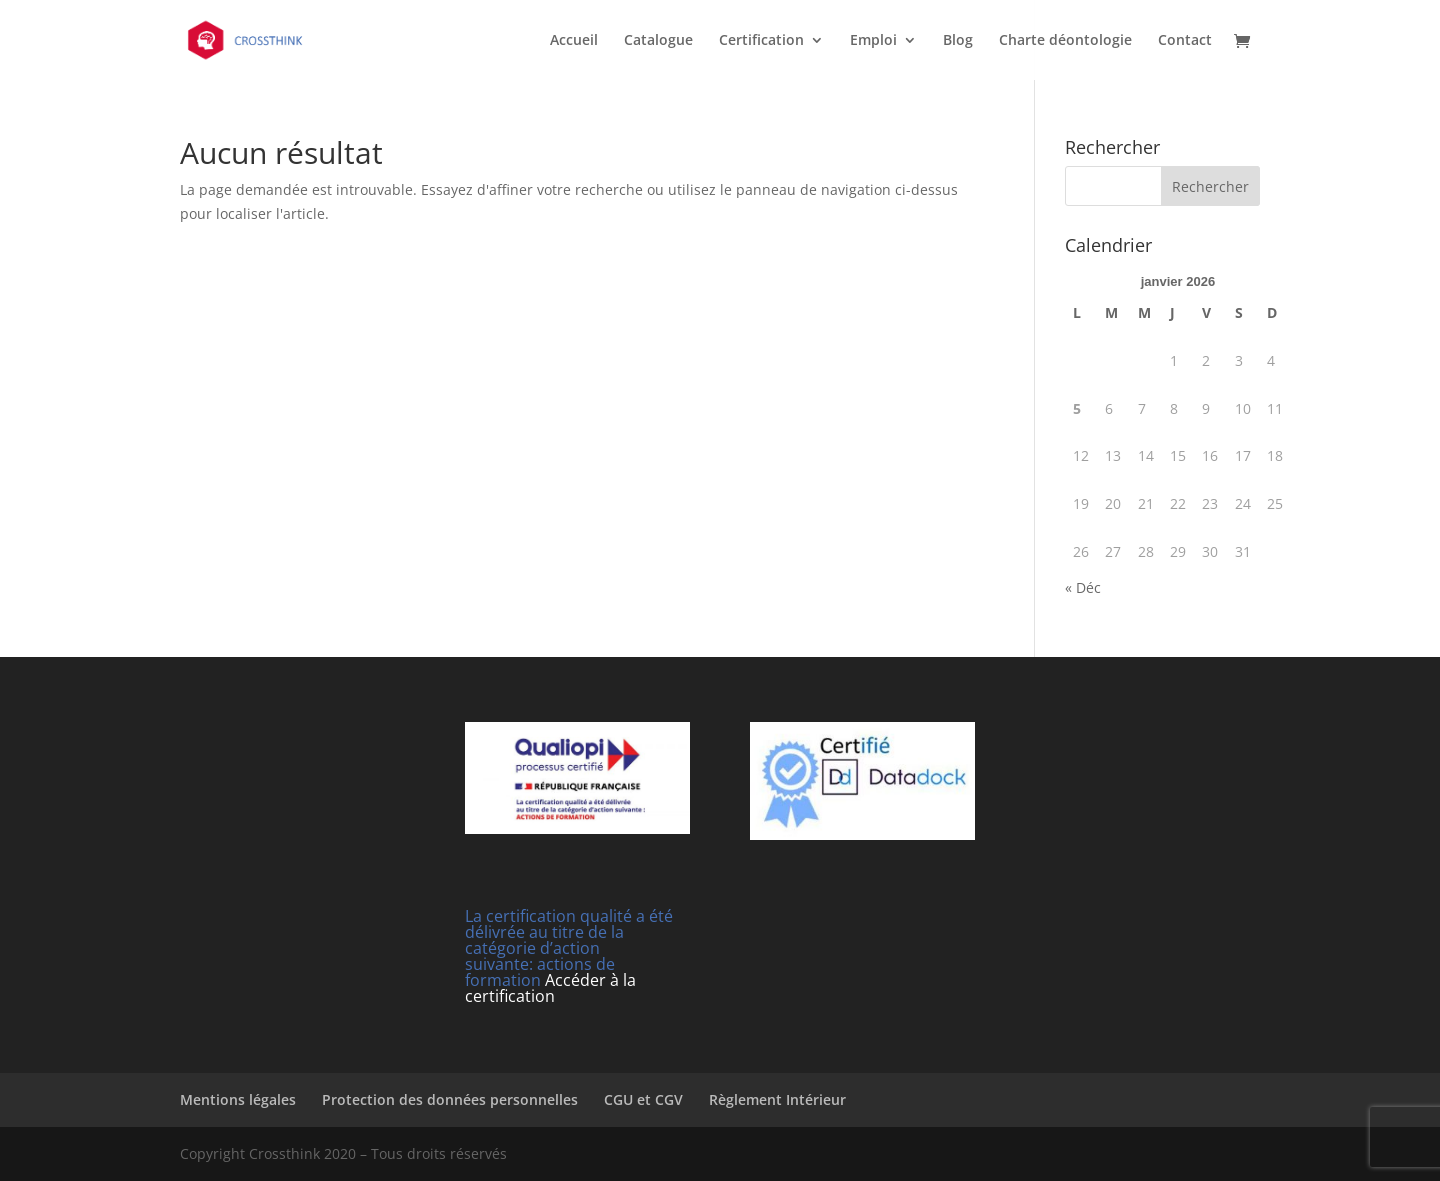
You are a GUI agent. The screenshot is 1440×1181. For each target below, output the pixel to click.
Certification (761, 41)
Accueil (574, 41)
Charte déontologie (1065, 41)
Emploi (873, 41)
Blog (958, 41)
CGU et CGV (643, 1099)
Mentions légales (238, 1099)
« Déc (1083, 587)
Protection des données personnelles (450, 1099)
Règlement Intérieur (777, 1099)
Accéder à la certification (550, 988)
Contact (1185, 41)
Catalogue (658, 41)
